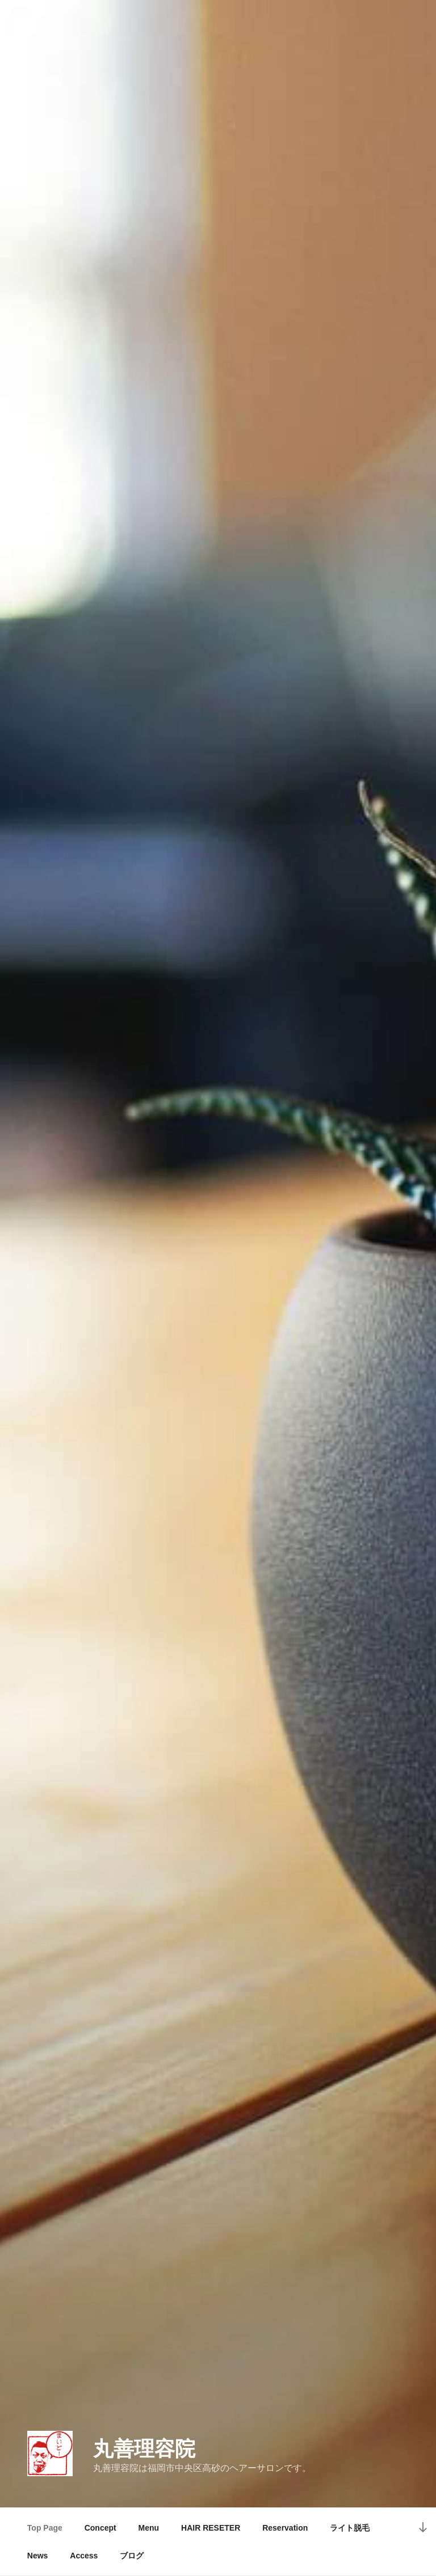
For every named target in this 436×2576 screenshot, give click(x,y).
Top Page (44, 2527)
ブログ (132, 2555)
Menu (149, 2527)
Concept (100, 2527)
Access (84, 2555)
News (37, 2555)
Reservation (285, 2527)
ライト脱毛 (350, 2527)
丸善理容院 (144, 2448)
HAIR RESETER (210, 2527)
